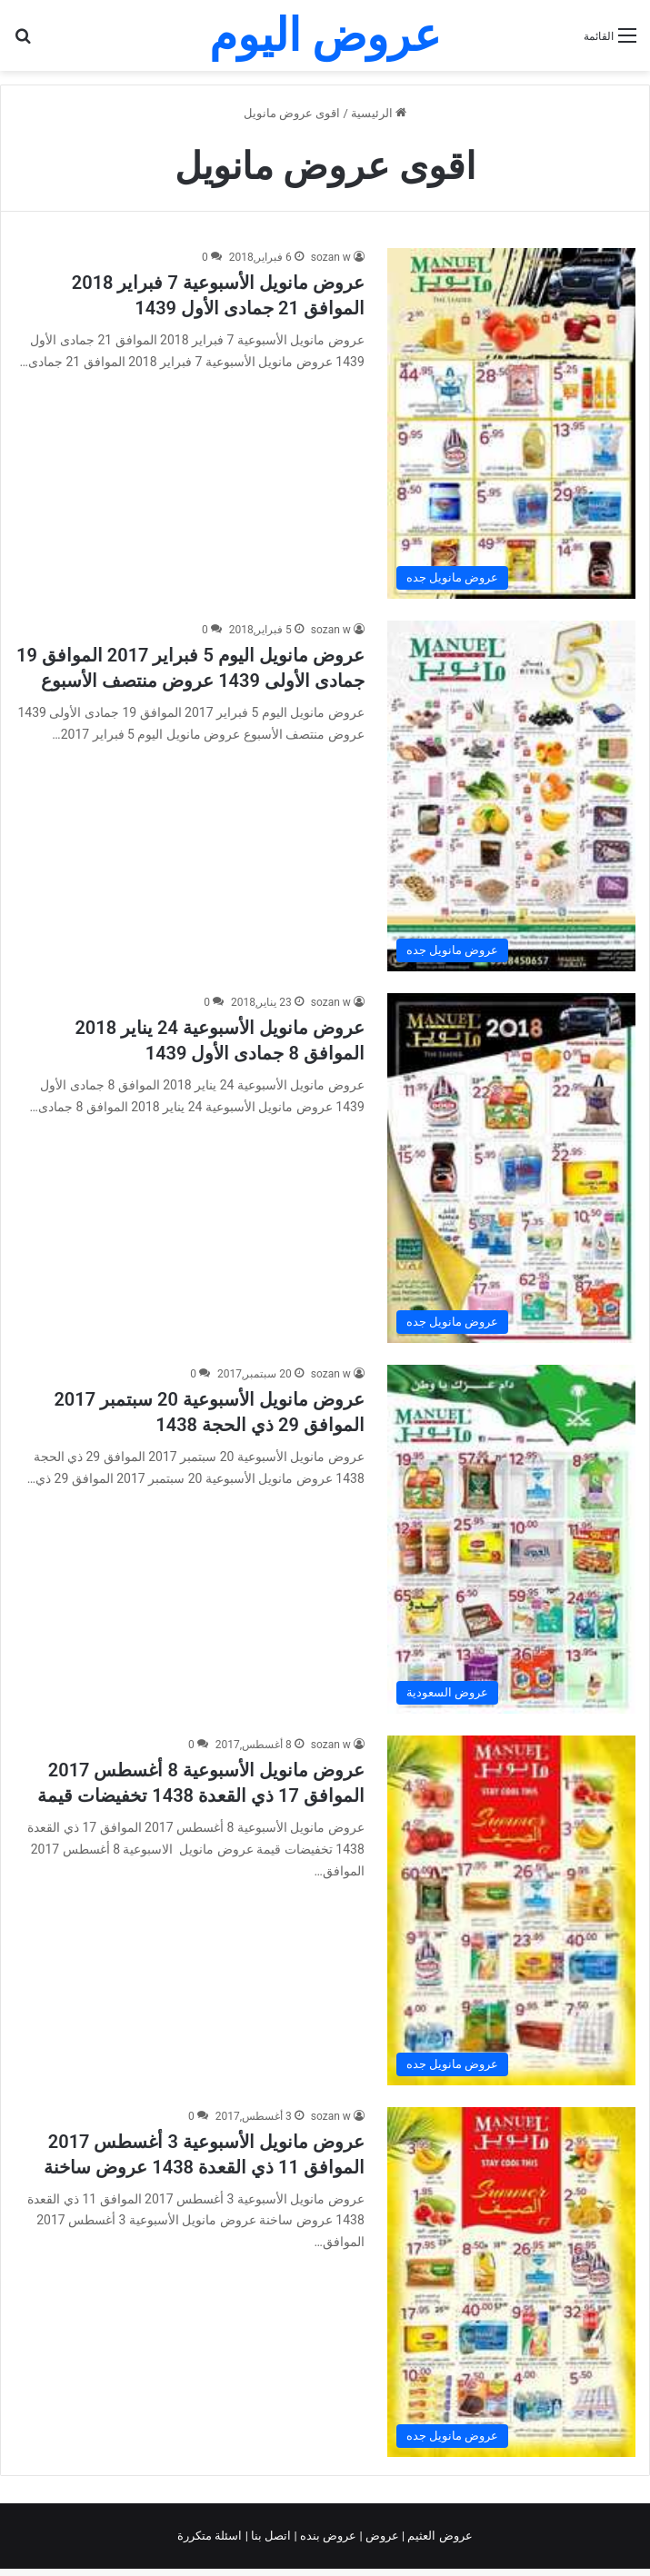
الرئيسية (378, 113)
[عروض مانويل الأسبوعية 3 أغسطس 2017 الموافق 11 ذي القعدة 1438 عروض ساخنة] (511, 2282)
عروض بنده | (327, 2535)
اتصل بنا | (270, 2535)
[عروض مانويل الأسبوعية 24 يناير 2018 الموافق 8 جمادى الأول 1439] (511, 1168)
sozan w (331, 257)
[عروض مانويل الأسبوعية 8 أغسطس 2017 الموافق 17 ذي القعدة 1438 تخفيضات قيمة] (511, 1910)
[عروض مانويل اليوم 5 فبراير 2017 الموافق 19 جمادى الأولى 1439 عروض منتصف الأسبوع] (511, 796)
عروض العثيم (438, 2535)
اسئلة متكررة (211, 2535)
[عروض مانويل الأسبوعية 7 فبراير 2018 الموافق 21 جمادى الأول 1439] (511, 423)
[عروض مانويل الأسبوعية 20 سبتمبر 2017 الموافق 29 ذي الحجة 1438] (511, 1539)
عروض (382, 2535)
